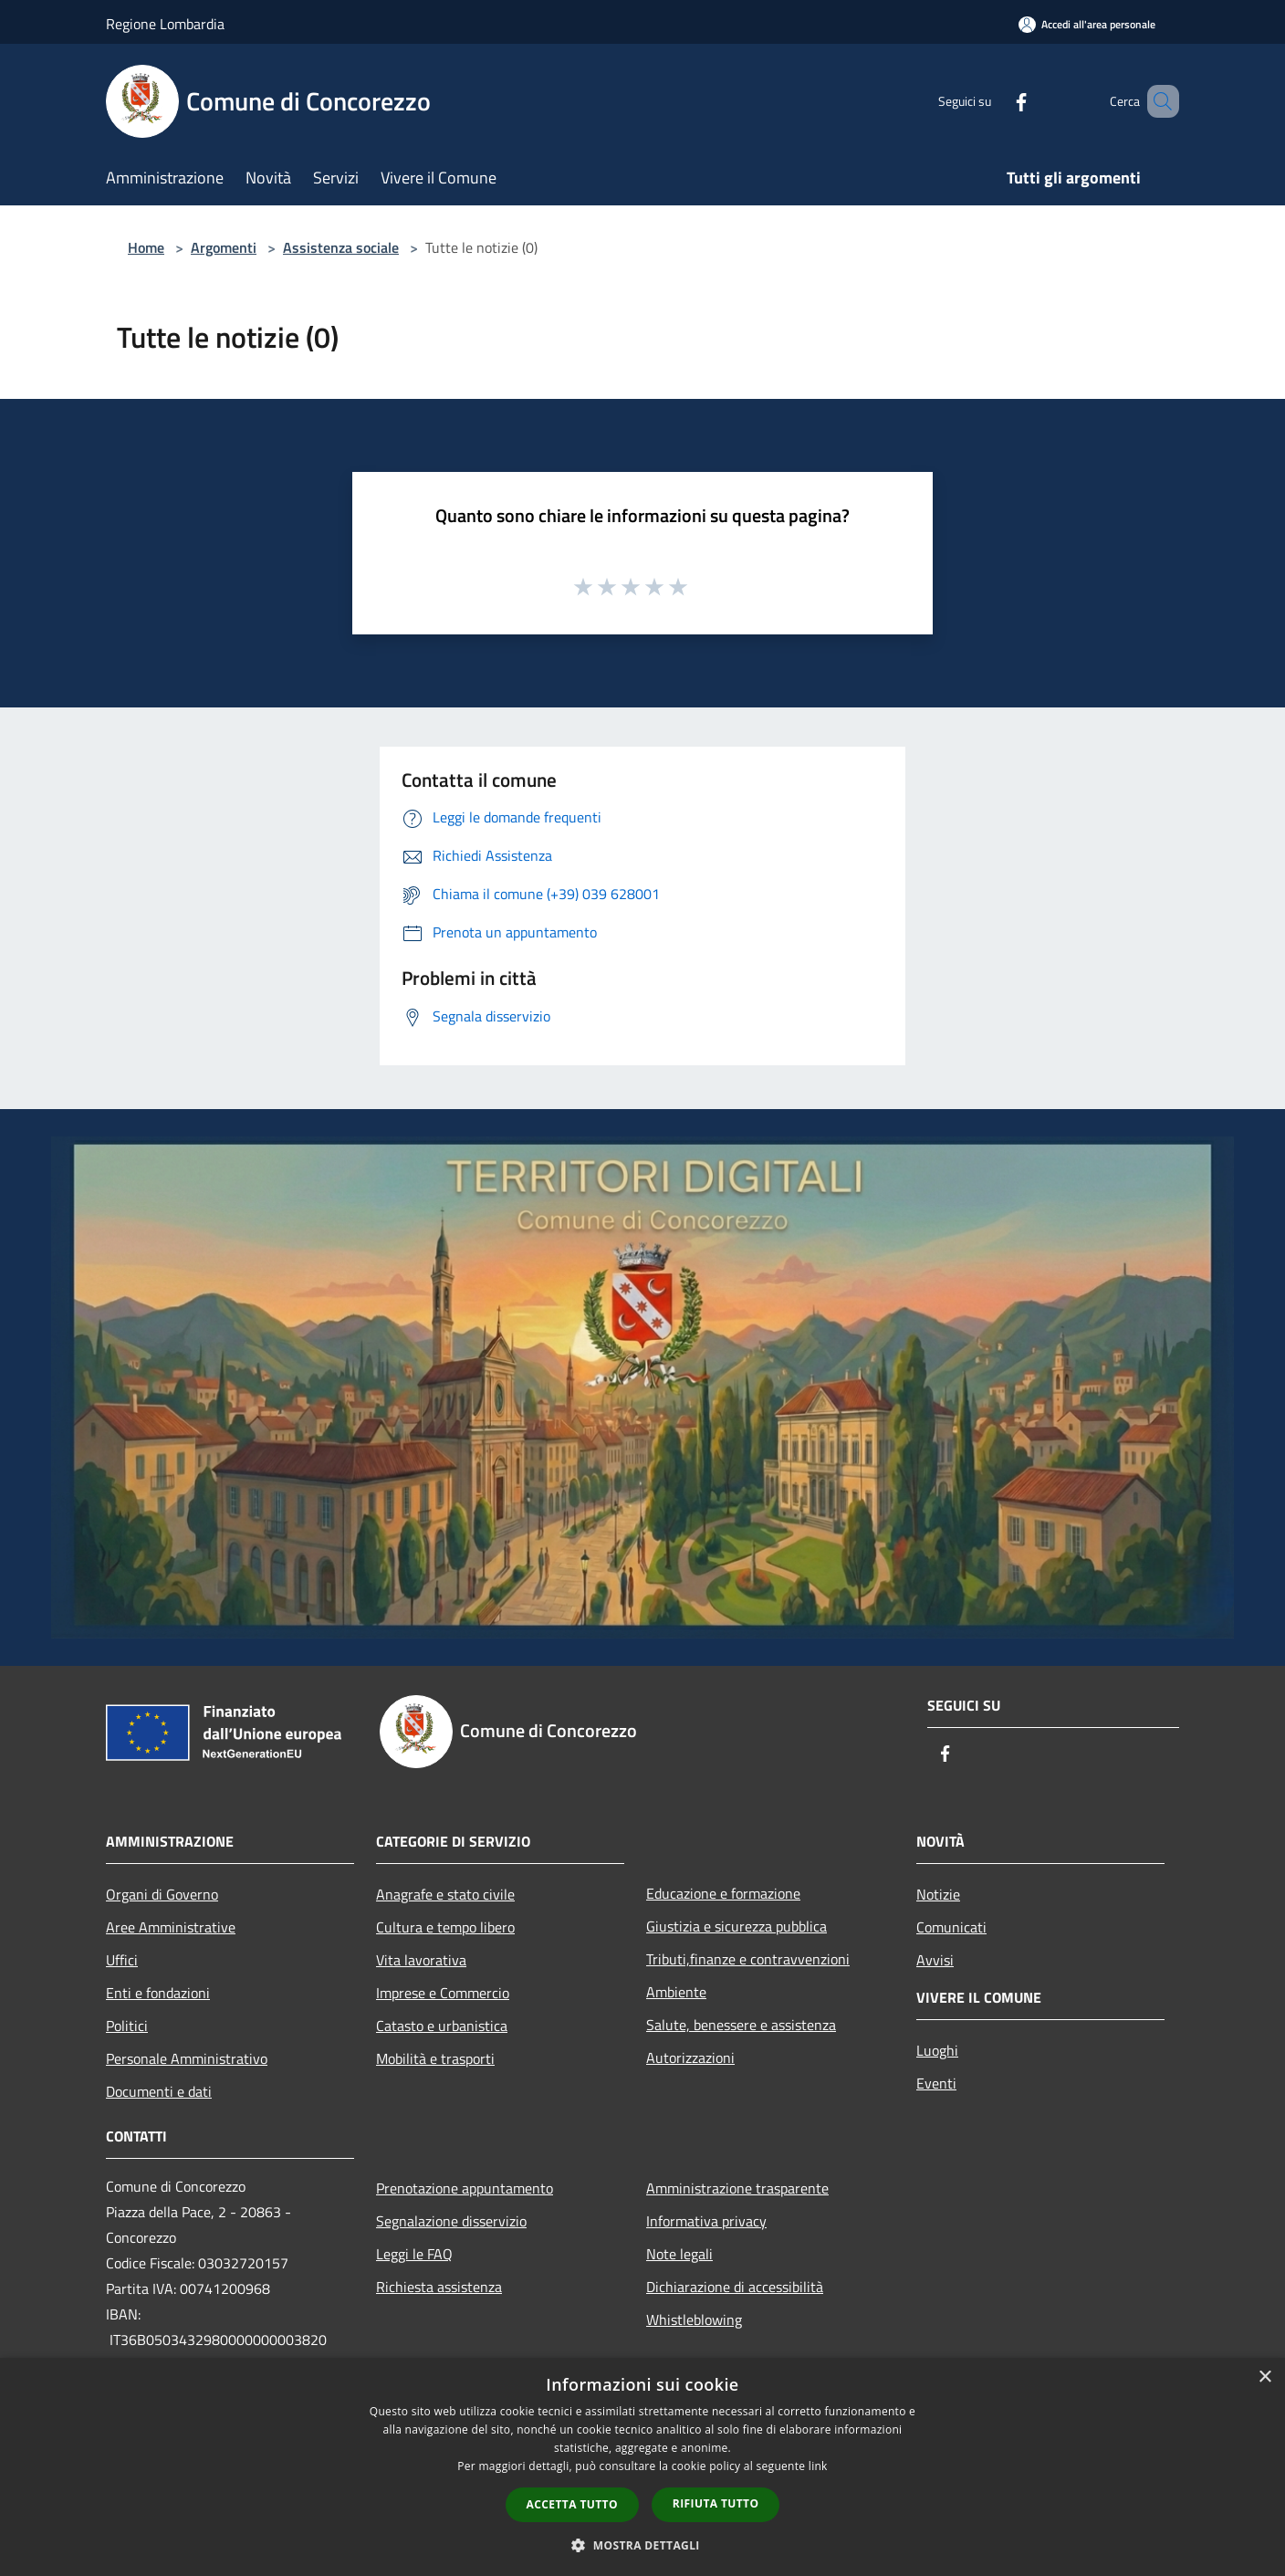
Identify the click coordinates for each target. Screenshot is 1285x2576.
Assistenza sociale (341, 247)
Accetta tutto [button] (572, 2504)
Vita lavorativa (421, 1960)
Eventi (936, 2083)
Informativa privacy (706, 2221)
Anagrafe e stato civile (445, 1894)
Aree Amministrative (170, 1927)
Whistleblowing (694, 2319)
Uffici (122, 1960)
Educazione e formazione (723, 1893)
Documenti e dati (159, 2091)
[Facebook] (995, 101)
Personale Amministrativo (186, 2058)
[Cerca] (1157, 101)
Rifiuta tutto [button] (716, 2503)
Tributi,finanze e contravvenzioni (748, 1959)
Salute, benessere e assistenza (741, 2025)
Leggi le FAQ (414, 2254)
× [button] (1264, 2377)
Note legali (679, 2254)
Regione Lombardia (165, 24)
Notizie (938, 1894)
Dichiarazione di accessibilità (734, 2287)
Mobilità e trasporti (435, 2058)
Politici (127, 2026)
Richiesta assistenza (439, 2287)
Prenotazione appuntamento (464, 2188)
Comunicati (951, 1927)
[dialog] (642, 2467)
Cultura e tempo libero (445, 1927)
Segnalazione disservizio (451, 2221)
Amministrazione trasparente (737, 2188)
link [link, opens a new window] (818, 2466)
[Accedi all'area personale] (1087, 24)
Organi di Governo (162, 1894)
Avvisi (935, 1960)
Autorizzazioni (690, 2057)
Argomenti (223, 247)
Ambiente (676, 1992)
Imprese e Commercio (442, 1993)
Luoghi (937, 2050)
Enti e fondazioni (158, 1993)
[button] (642, 2545)
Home (146, 247)
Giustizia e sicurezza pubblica (736, 1926)
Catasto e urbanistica (441, 2026)
